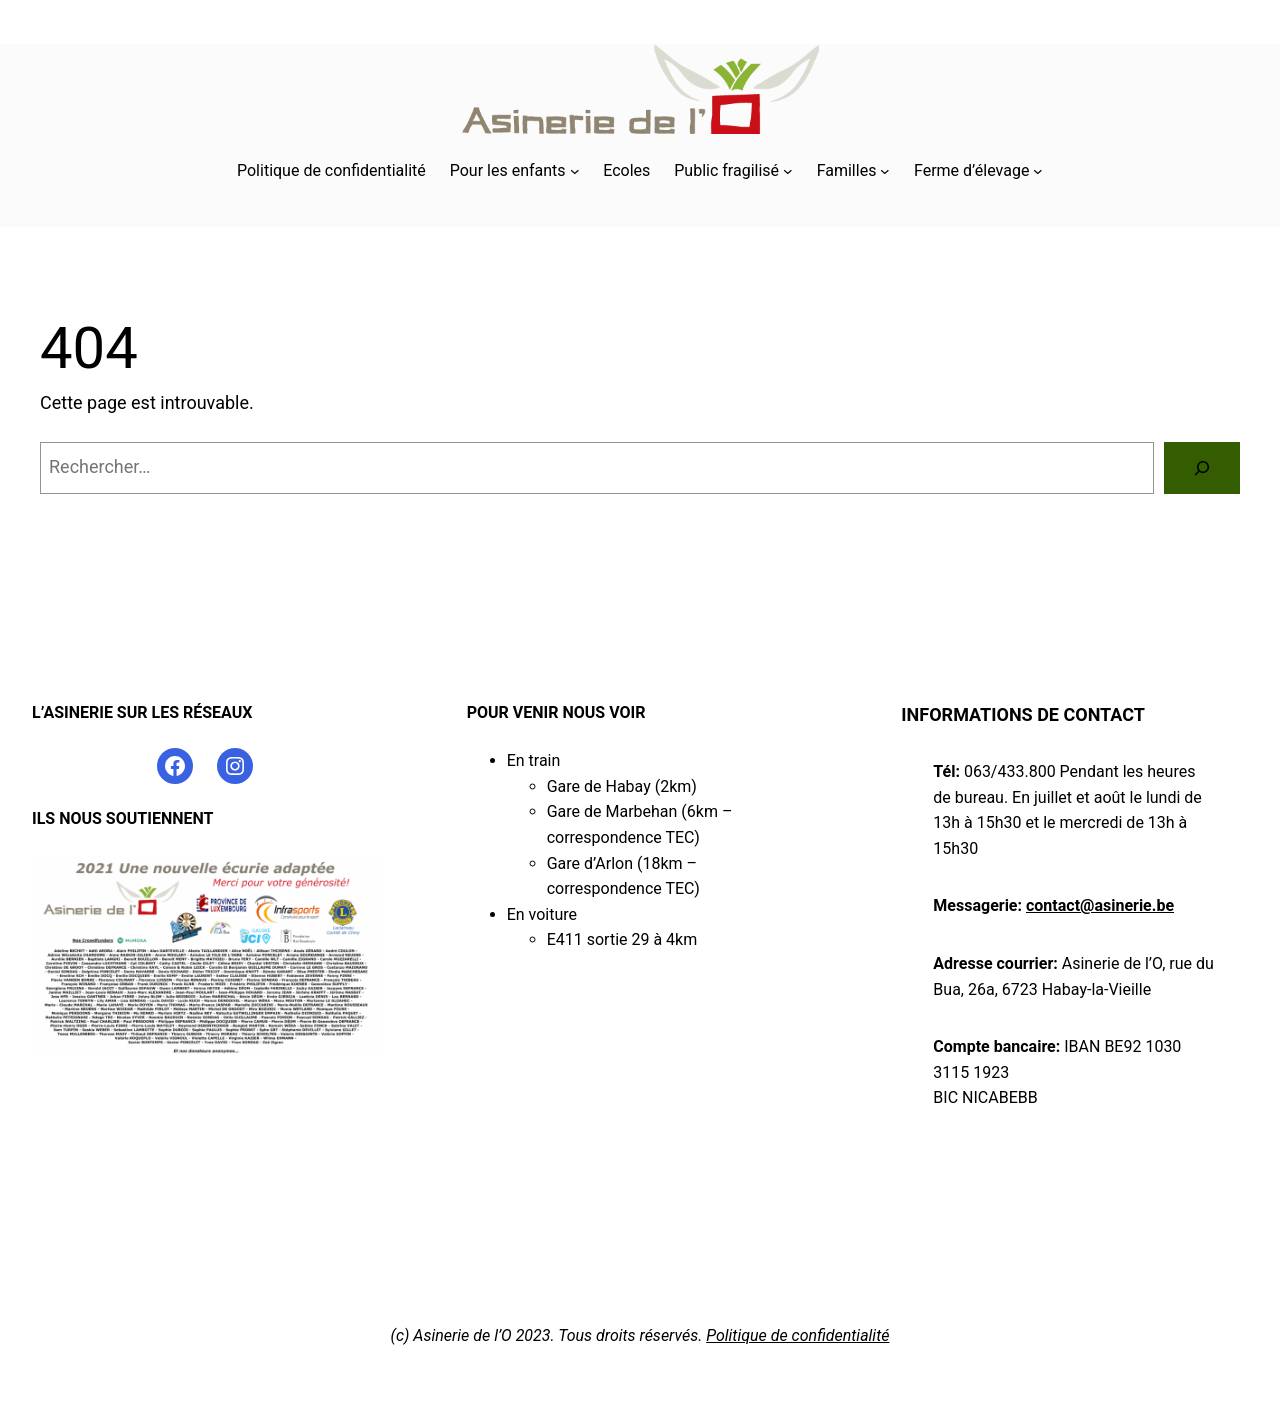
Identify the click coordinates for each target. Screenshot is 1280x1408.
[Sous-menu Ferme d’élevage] (1038, 171)
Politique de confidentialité (797, 1335)
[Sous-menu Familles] (885, 171)
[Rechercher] (1202, 468)
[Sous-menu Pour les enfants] (575, 171)
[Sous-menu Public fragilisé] (788, 171)
